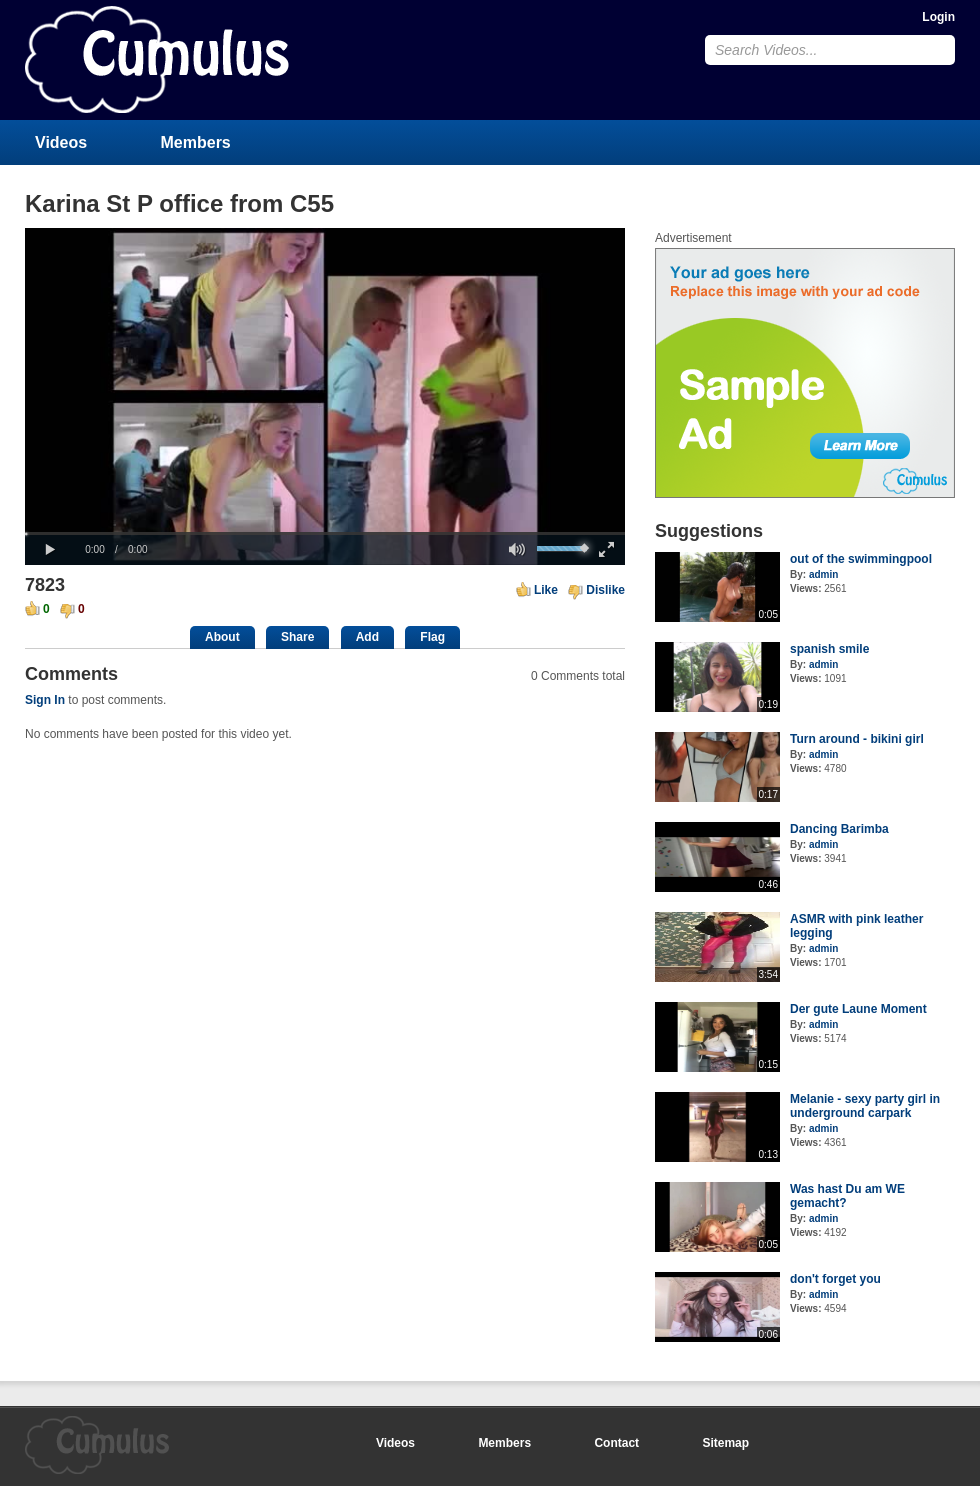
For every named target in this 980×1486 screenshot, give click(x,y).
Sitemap (725, 1443)
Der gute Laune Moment (858, 1009)
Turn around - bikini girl (857, 739)
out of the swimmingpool (861, 559)
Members (196, 142)
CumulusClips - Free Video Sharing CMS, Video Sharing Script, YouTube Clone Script (157, 59)
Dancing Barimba (839, 829)
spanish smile (829, 649)
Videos (61, 142)
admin (823, 574)
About (222, 637)
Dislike (605, 590)
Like (546, 590)
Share (297, 637)
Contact (616, 1443)
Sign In (45, 700)
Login (938, 17)
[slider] (325, 533)
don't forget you (835, 1279)
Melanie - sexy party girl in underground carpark (865, 1106)
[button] (50, 550)
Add (367, 637)
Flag (432, 637)
